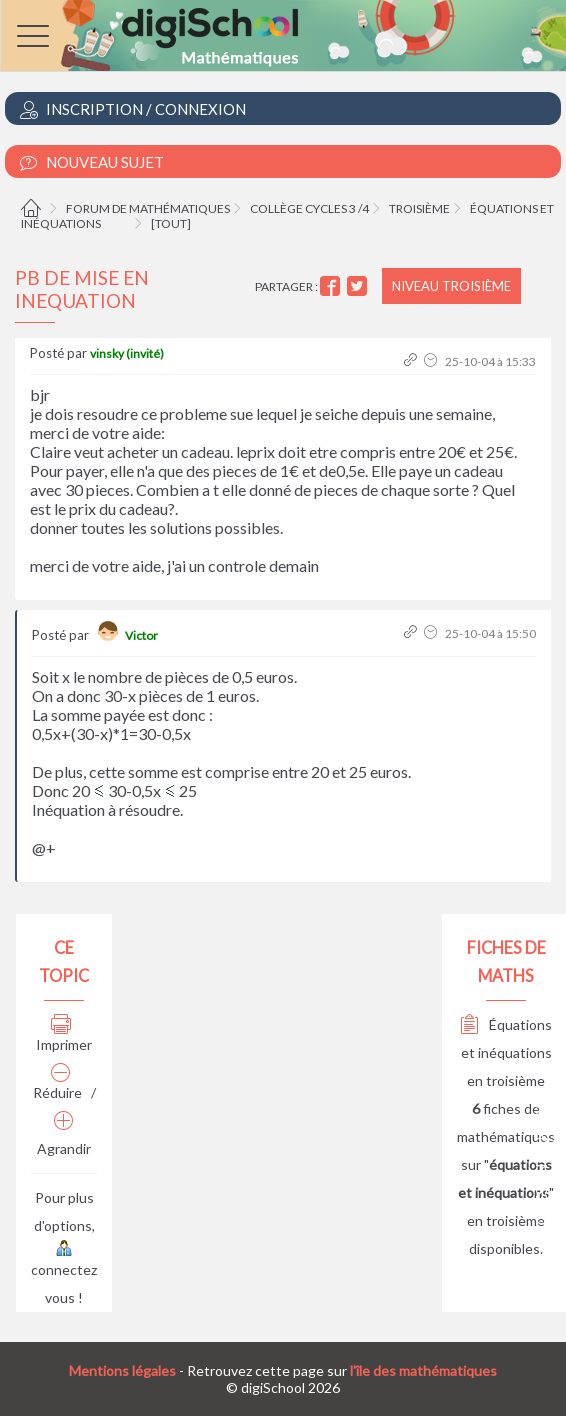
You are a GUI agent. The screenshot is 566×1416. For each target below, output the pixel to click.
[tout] (171, 223)
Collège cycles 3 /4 (309, 208)
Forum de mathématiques (148, 208)
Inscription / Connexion (133, 109)
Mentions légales (122, 1370)
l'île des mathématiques (423, 1370)
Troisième (419, 208)
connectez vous (64, 1274)
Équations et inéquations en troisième (506, 1052)
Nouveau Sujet (92, 162)
